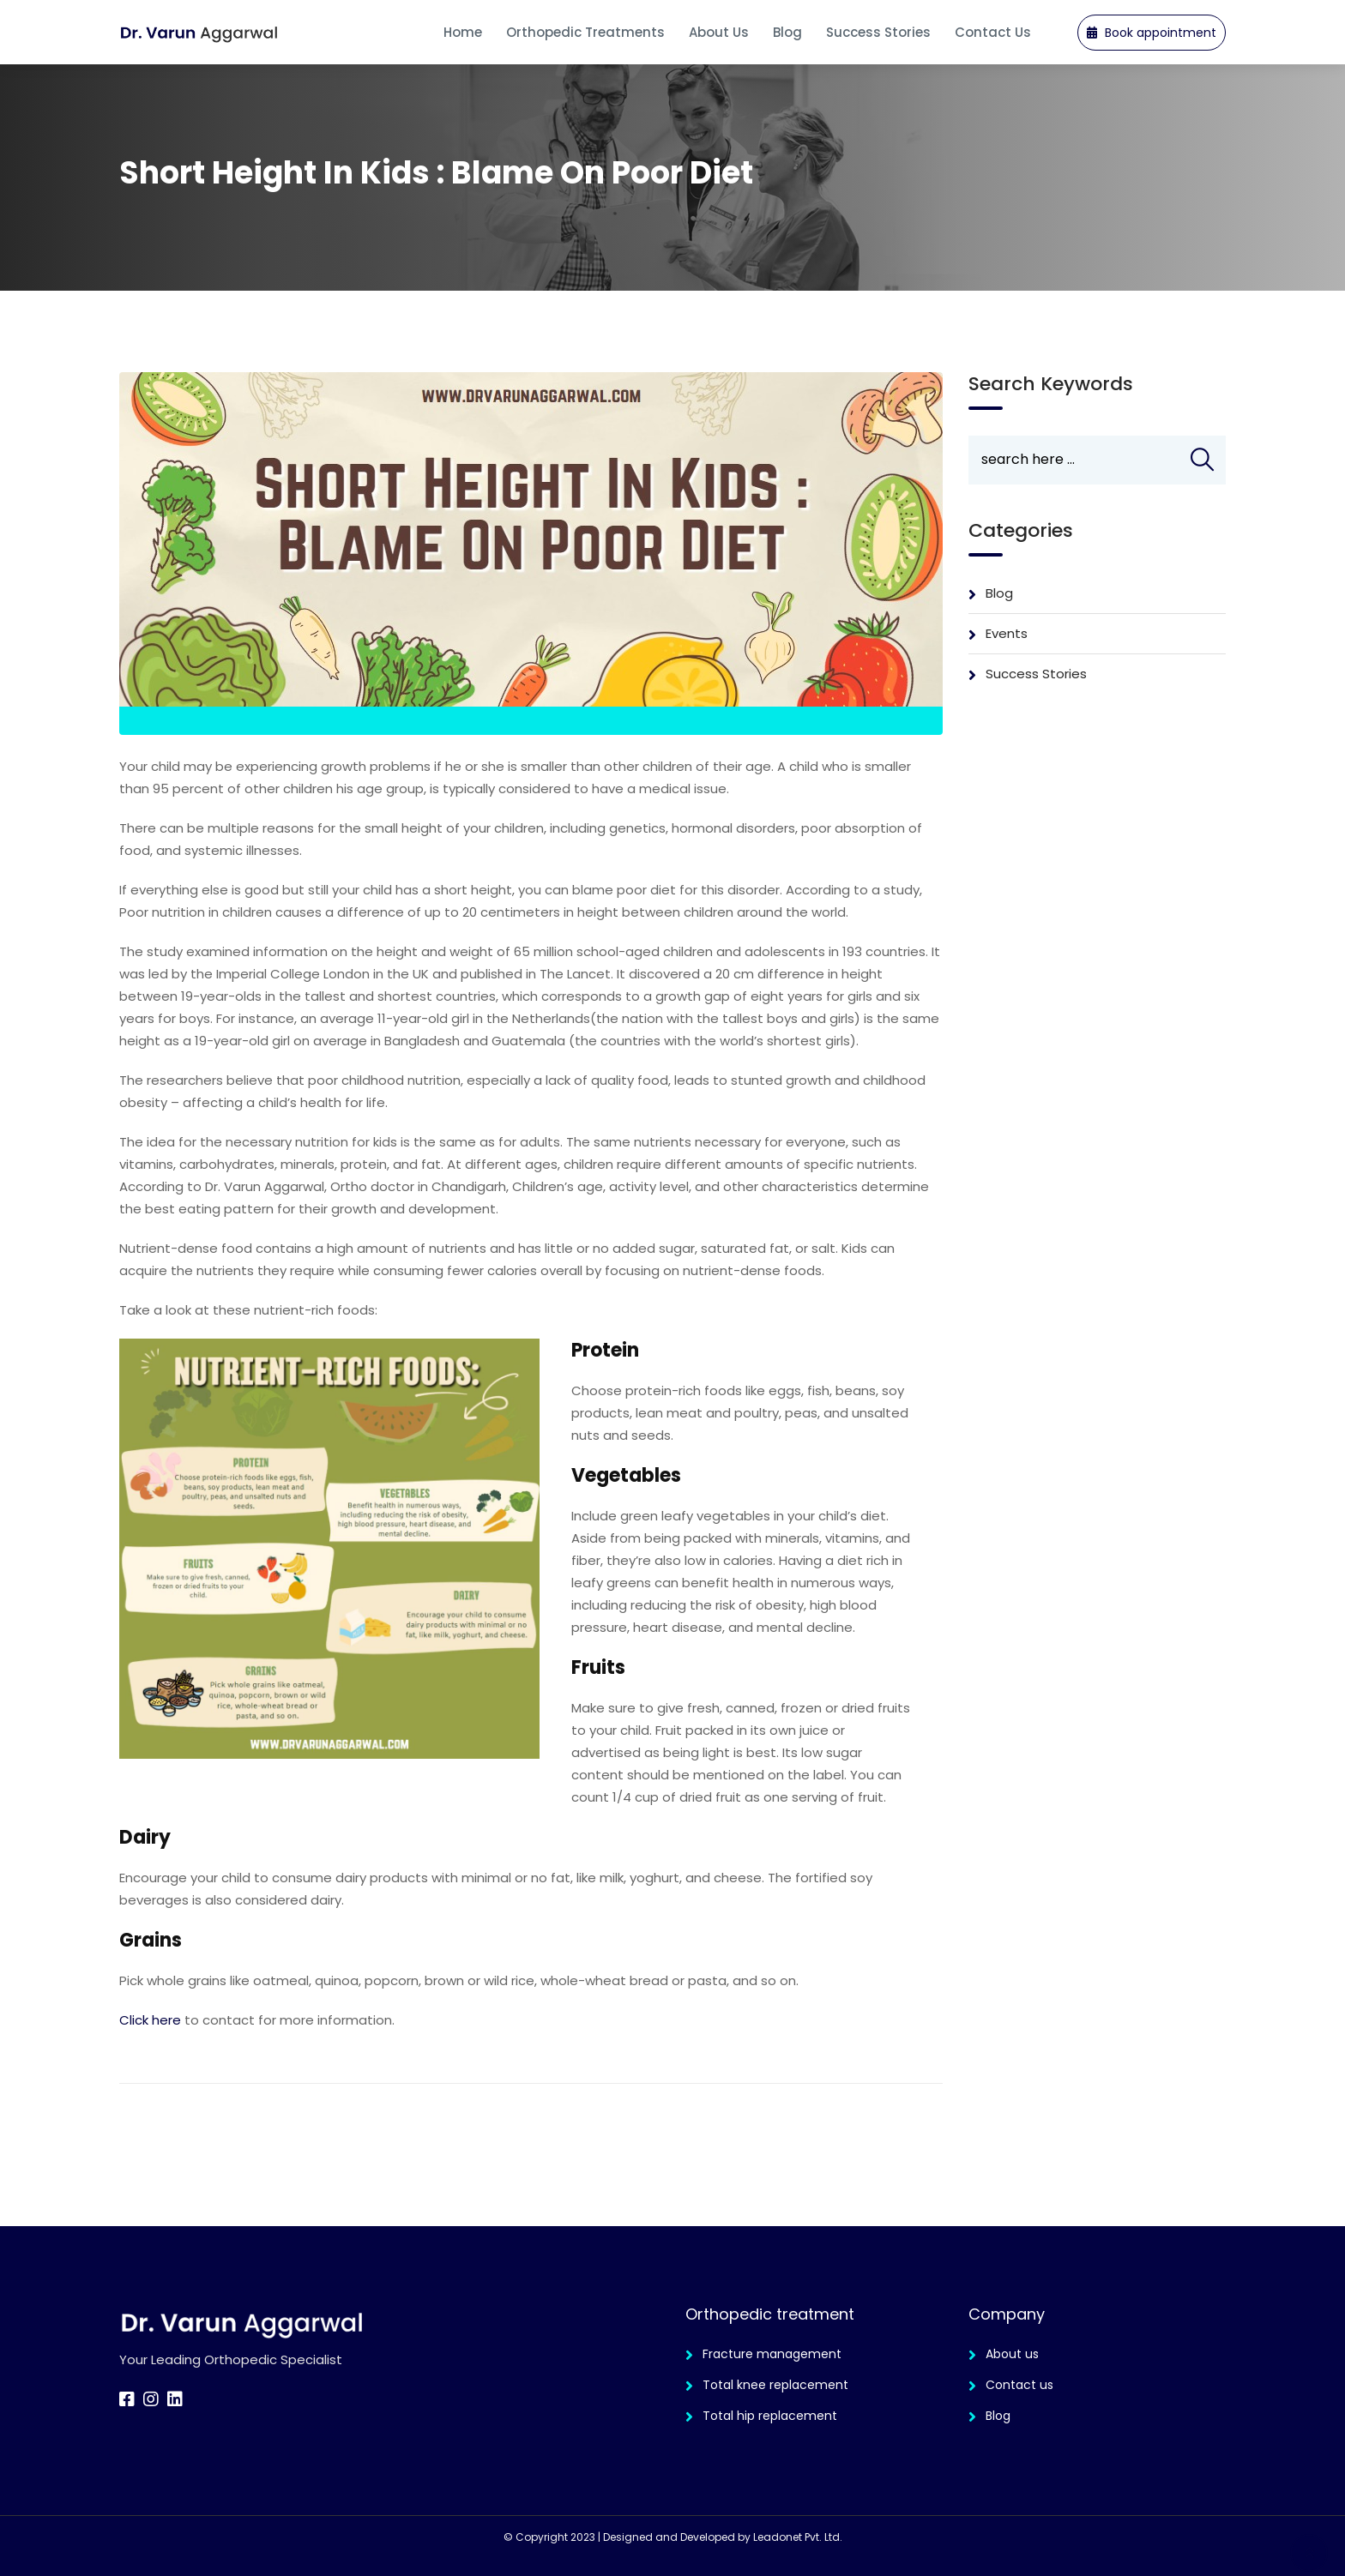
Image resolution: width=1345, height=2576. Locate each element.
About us (719, 32)
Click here (150, 2020)
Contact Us (993, 32)
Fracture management (772, 2353)
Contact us (1019, 2384)
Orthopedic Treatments (585, 32)
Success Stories (878, 32)
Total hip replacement (770, 2415)
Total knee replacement (775, 2384)
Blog (787, 32)
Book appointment (1151, 32)
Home (462, 32)
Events (1007, 633)
